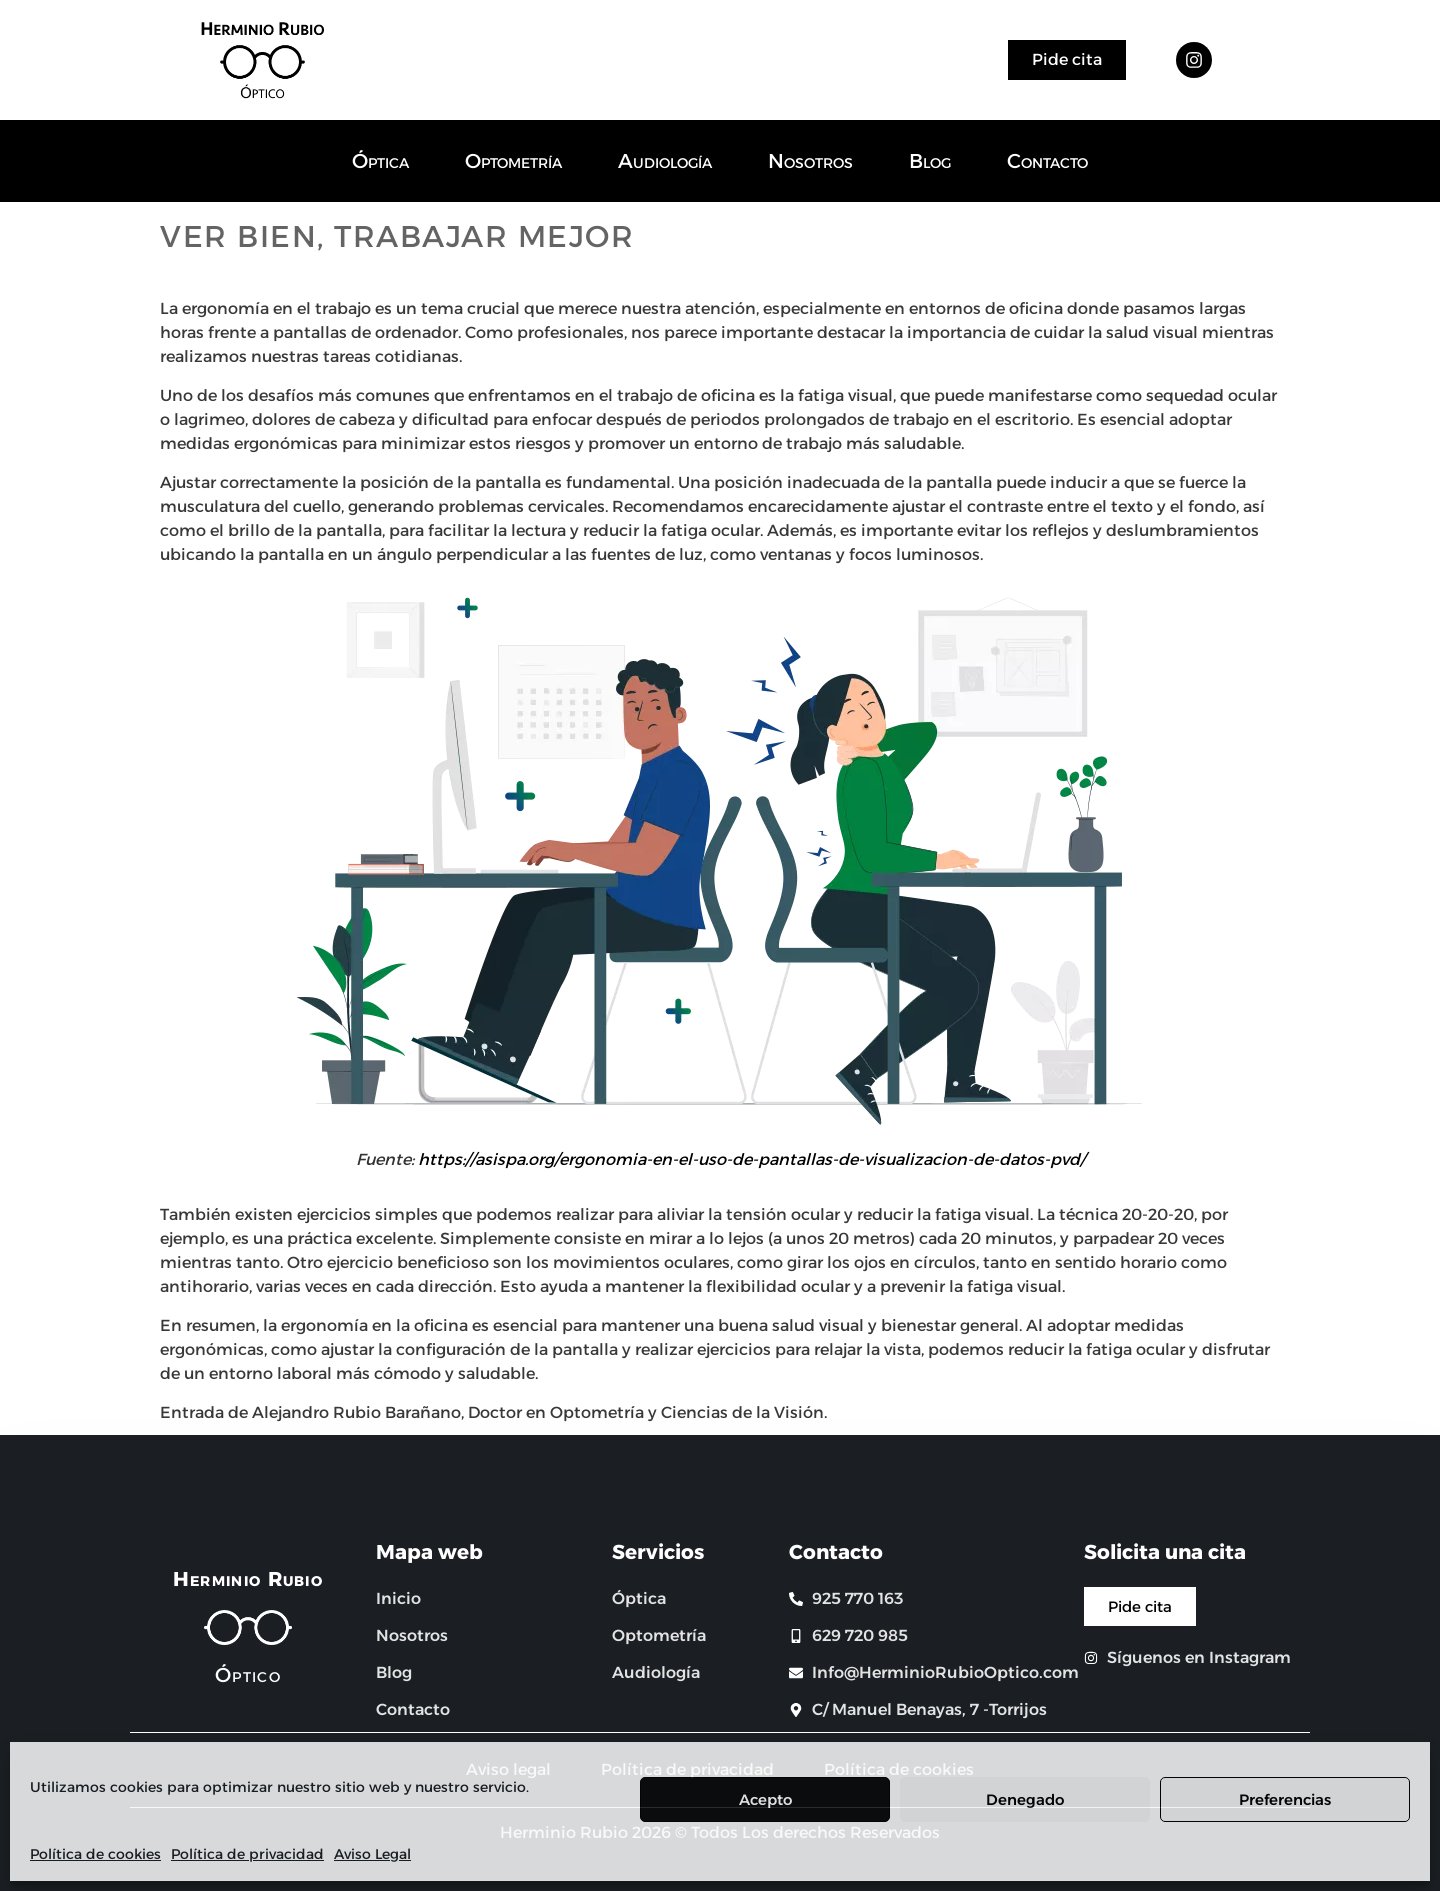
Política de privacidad (247, 1854)
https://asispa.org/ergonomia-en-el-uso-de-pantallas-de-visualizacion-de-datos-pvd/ (751, 1159)
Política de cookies (95, 1854)
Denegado (1025, 1799)
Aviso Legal (372, 1854)
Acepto (765, 1799)
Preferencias (1285, 1799)
